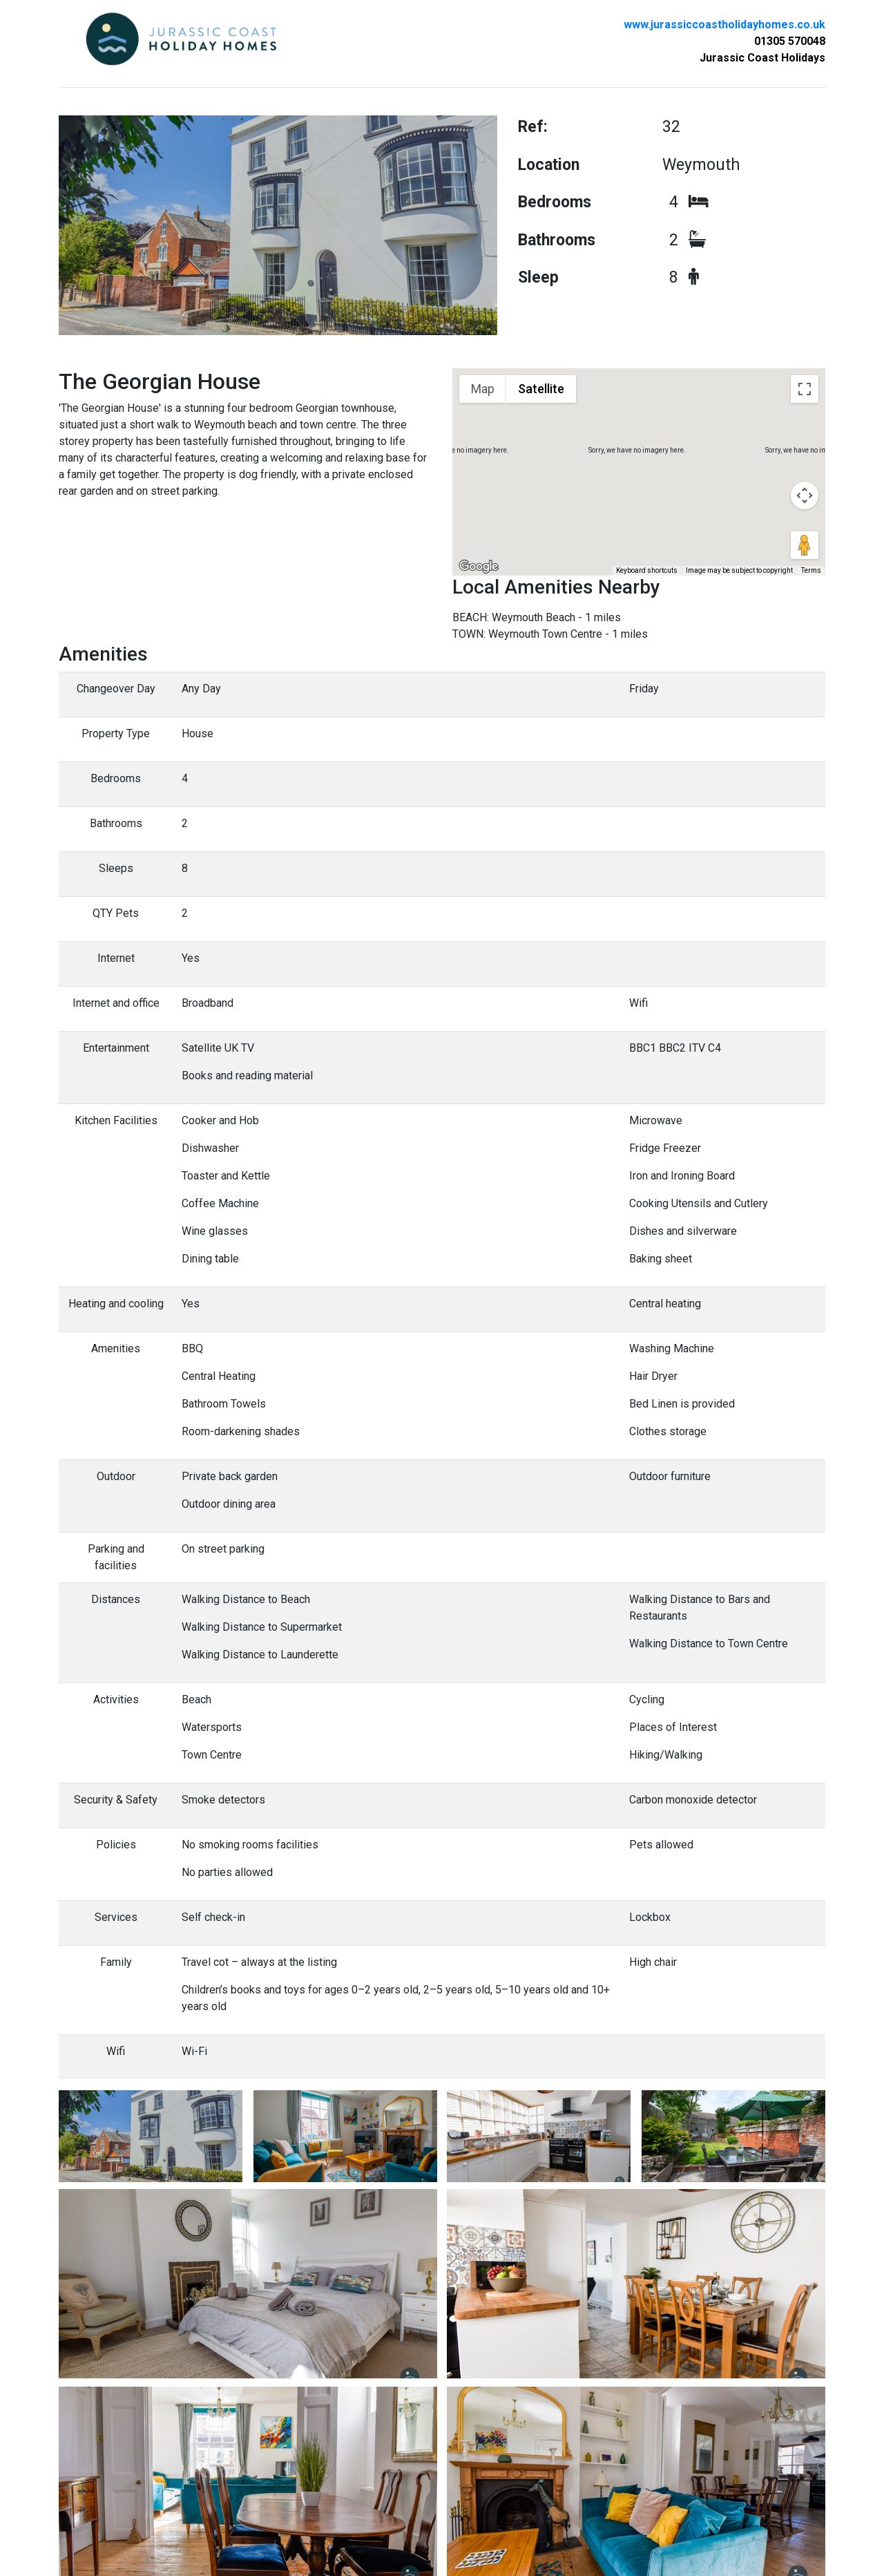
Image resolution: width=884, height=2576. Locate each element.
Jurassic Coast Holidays (762, 57)
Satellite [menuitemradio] (541, 388)
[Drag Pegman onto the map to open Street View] (804, 545)
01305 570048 (789, 41)
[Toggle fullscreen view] (804, 389)
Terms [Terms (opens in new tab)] (811, 570)
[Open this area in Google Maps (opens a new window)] (478, 567)
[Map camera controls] (804, 495)
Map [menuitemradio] (482, 388)
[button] (638, 452)
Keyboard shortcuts (647, 570)
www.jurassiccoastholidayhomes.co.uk (724, 24)
